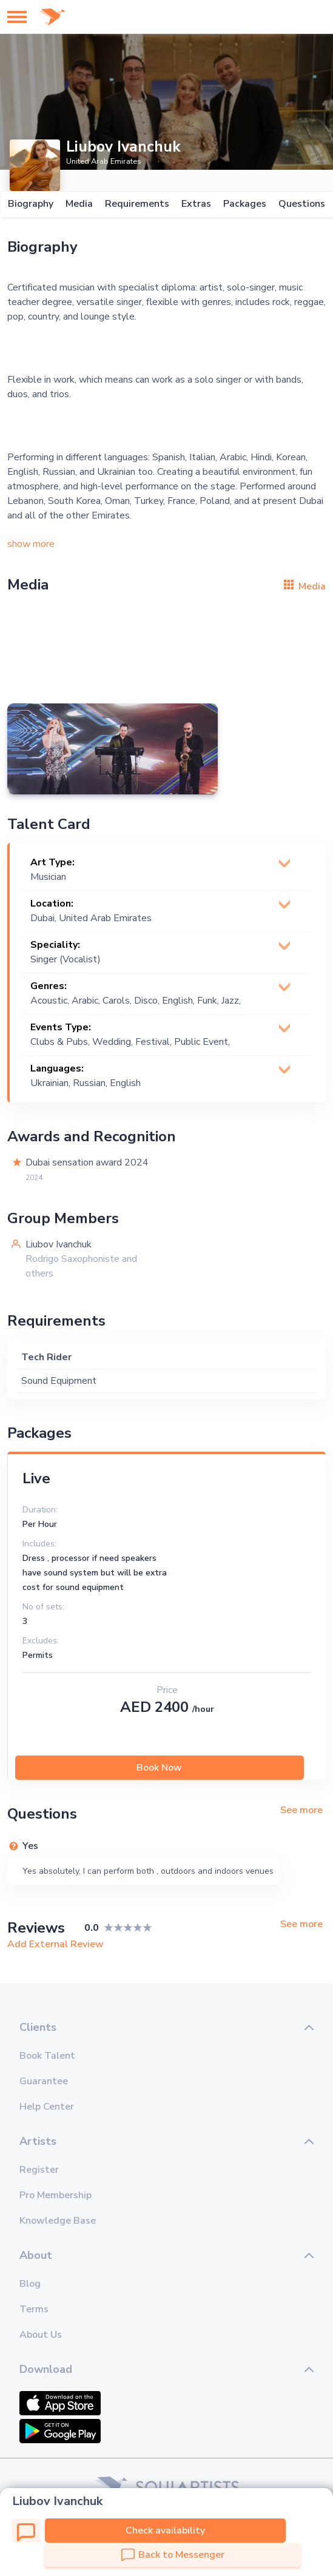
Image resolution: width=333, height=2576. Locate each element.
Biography (30, 204)
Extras (195, 204)
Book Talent (47, 2056)
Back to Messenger (172, 2555)
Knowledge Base (57, 2221)
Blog (30, 2284)
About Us (40, 2335)
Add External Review (55, 1944)
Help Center (46, 2107)
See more (301, 1810)
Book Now (159, 1767)
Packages (244, 204)
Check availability (165, 2530)
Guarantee (43, 2081)
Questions (301, 204)
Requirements (136, 204)
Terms (34, 2309)
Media (78, 204)
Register (39, 2170)
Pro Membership (55, 2195)
